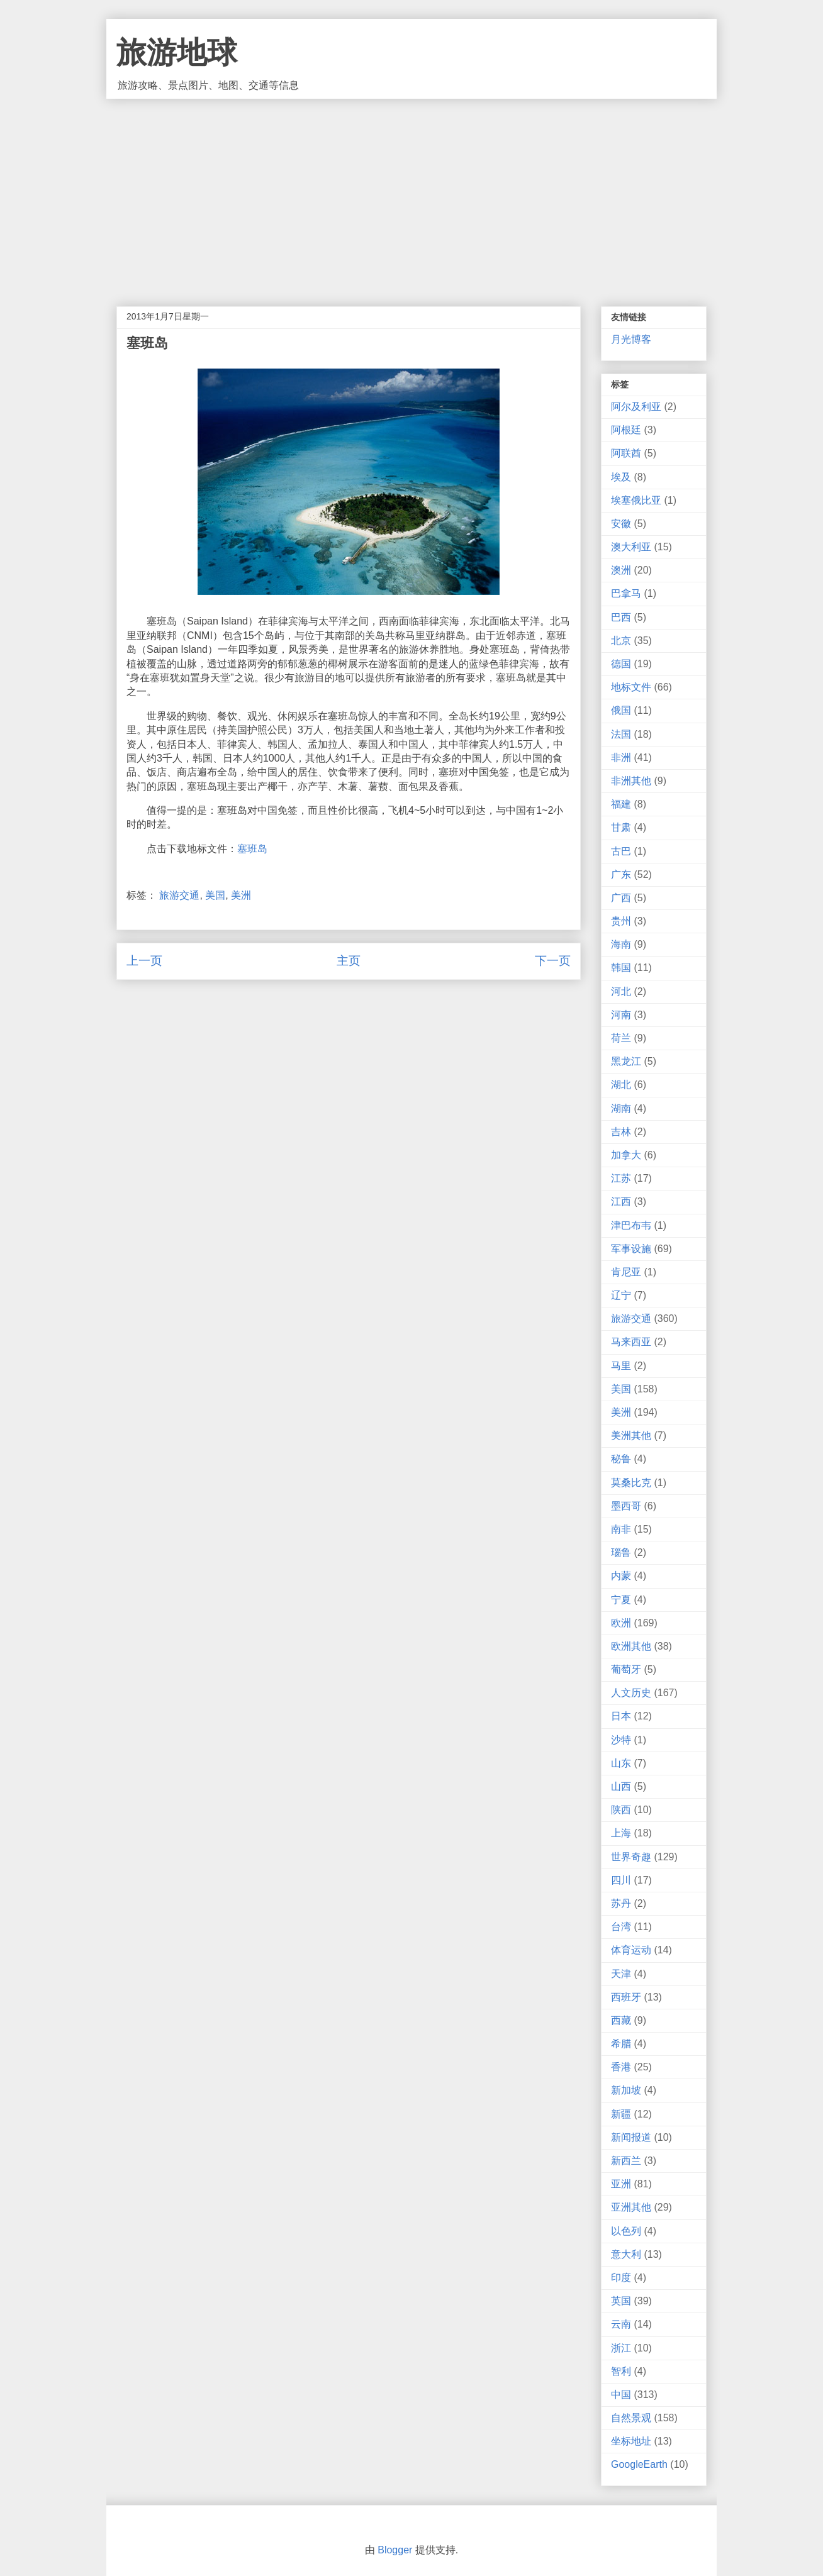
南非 (621, 1529)
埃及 (621, 477)
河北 (621, 991)
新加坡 (626, 2090)
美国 (215, 895)
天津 (621, 1973)
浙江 (621, 2348)
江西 (621, 1201)
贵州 (621, 921)
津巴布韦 (631, 1225)
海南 (621, 944)
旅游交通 (179, 895)
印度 (621, 2277)
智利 (621, 2371)
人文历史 (631, 1692)
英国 (621, 2301)
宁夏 (621, 1599)
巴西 (621, 617)
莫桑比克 (631, 1482)
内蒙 (621, 1575)
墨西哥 (626, 1506)
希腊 (621, 2043)
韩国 (621, 967)
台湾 (621, 1926)
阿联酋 (626, 453)
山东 (621, 1763)
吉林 (621, 1131)
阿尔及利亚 (636, 406)
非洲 (621, 757)
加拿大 (626, 1155)
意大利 (626, 2254)
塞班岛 (252, 848)
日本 (621, 1716)
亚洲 (621, 2184)
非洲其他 (631, 780)
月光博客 (631, 339)
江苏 (621, 1178)
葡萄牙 (626, 1669)
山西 (621, 1786)
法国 (621, 734)
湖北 (621, 1084)
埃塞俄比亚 (636, 500)
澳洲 (621, 570)
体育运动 (631, 1950)
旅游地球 (176, 52)
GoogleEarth (639, 2464)
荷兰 (621, 1038)
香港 (621, 2067)
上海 (621, 1833)
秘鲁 (621, 1458)
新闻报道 (631, 2137)
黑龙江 (626, 1061)
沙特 (621, 1740)
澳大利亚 (631, 546)
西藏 (621, 2020)
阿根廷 (626, 430)
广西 (621, 897)
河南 (621, 1014)
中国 (621, 2394)
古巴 (621, 851)
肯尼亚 (626, 1272)
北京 (621, 640)
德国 (621, 663)
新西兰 (626, 2160)
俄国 (621, 710)
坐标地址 (631, 2441)
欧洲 (621, 1623)
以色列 (626, 2231)
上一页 (144, 960)
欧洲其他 (631, 1646)
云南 (621, 2324)
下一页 (553, 960)
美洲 (241, 895)
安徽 (621, 523)
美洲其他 (631, 1435)
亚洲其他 (631, 2207)
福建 (621, 804)
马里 (621, 1365)
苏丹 (621, 1903)
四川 (621, 1880)
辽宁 (621, 1295)
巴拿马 (626, 593)
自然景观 (631, 2417)
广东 (621, 874)
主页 (349, 960)
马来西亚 (631, 1341)
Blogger (395, 2550)
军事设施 (631, 1248)
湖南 (621, 1108)
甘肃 (621, 827)
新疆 (621, 2114)
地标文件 (631, 687)
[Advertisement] (411, 193)
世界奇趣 (631, 1857)
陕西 (621, 1809)
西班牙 (626, 1997)
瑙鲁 (621, 1552)
